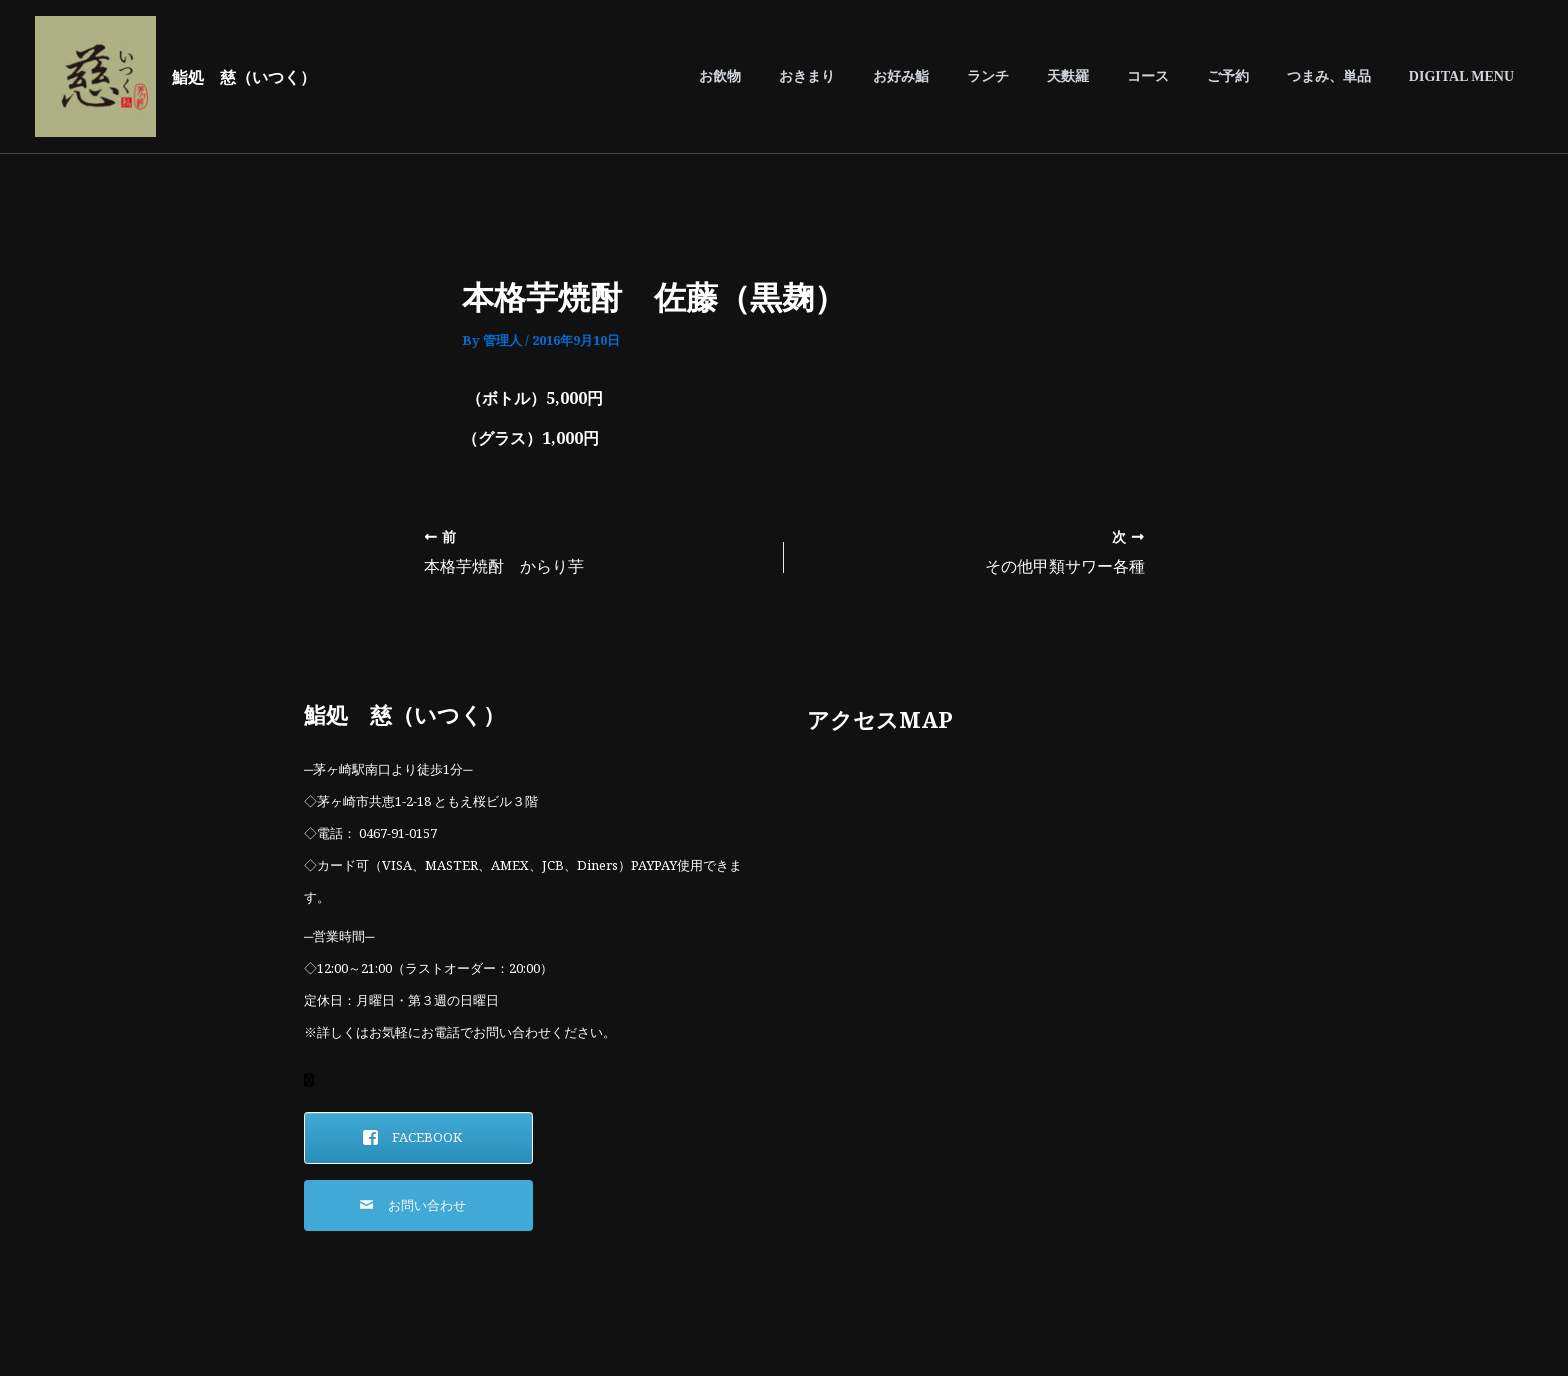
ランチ (1043, 76)
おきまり (882, 76)
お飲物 (805, 76)
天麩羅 (1113, 76)
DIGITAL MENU (1466, 76)
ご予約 (1253, 76)
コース (1183, 76)
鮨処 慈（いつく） (244, 77)
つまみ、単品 (1344, 76)
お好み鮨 (966, 76)
